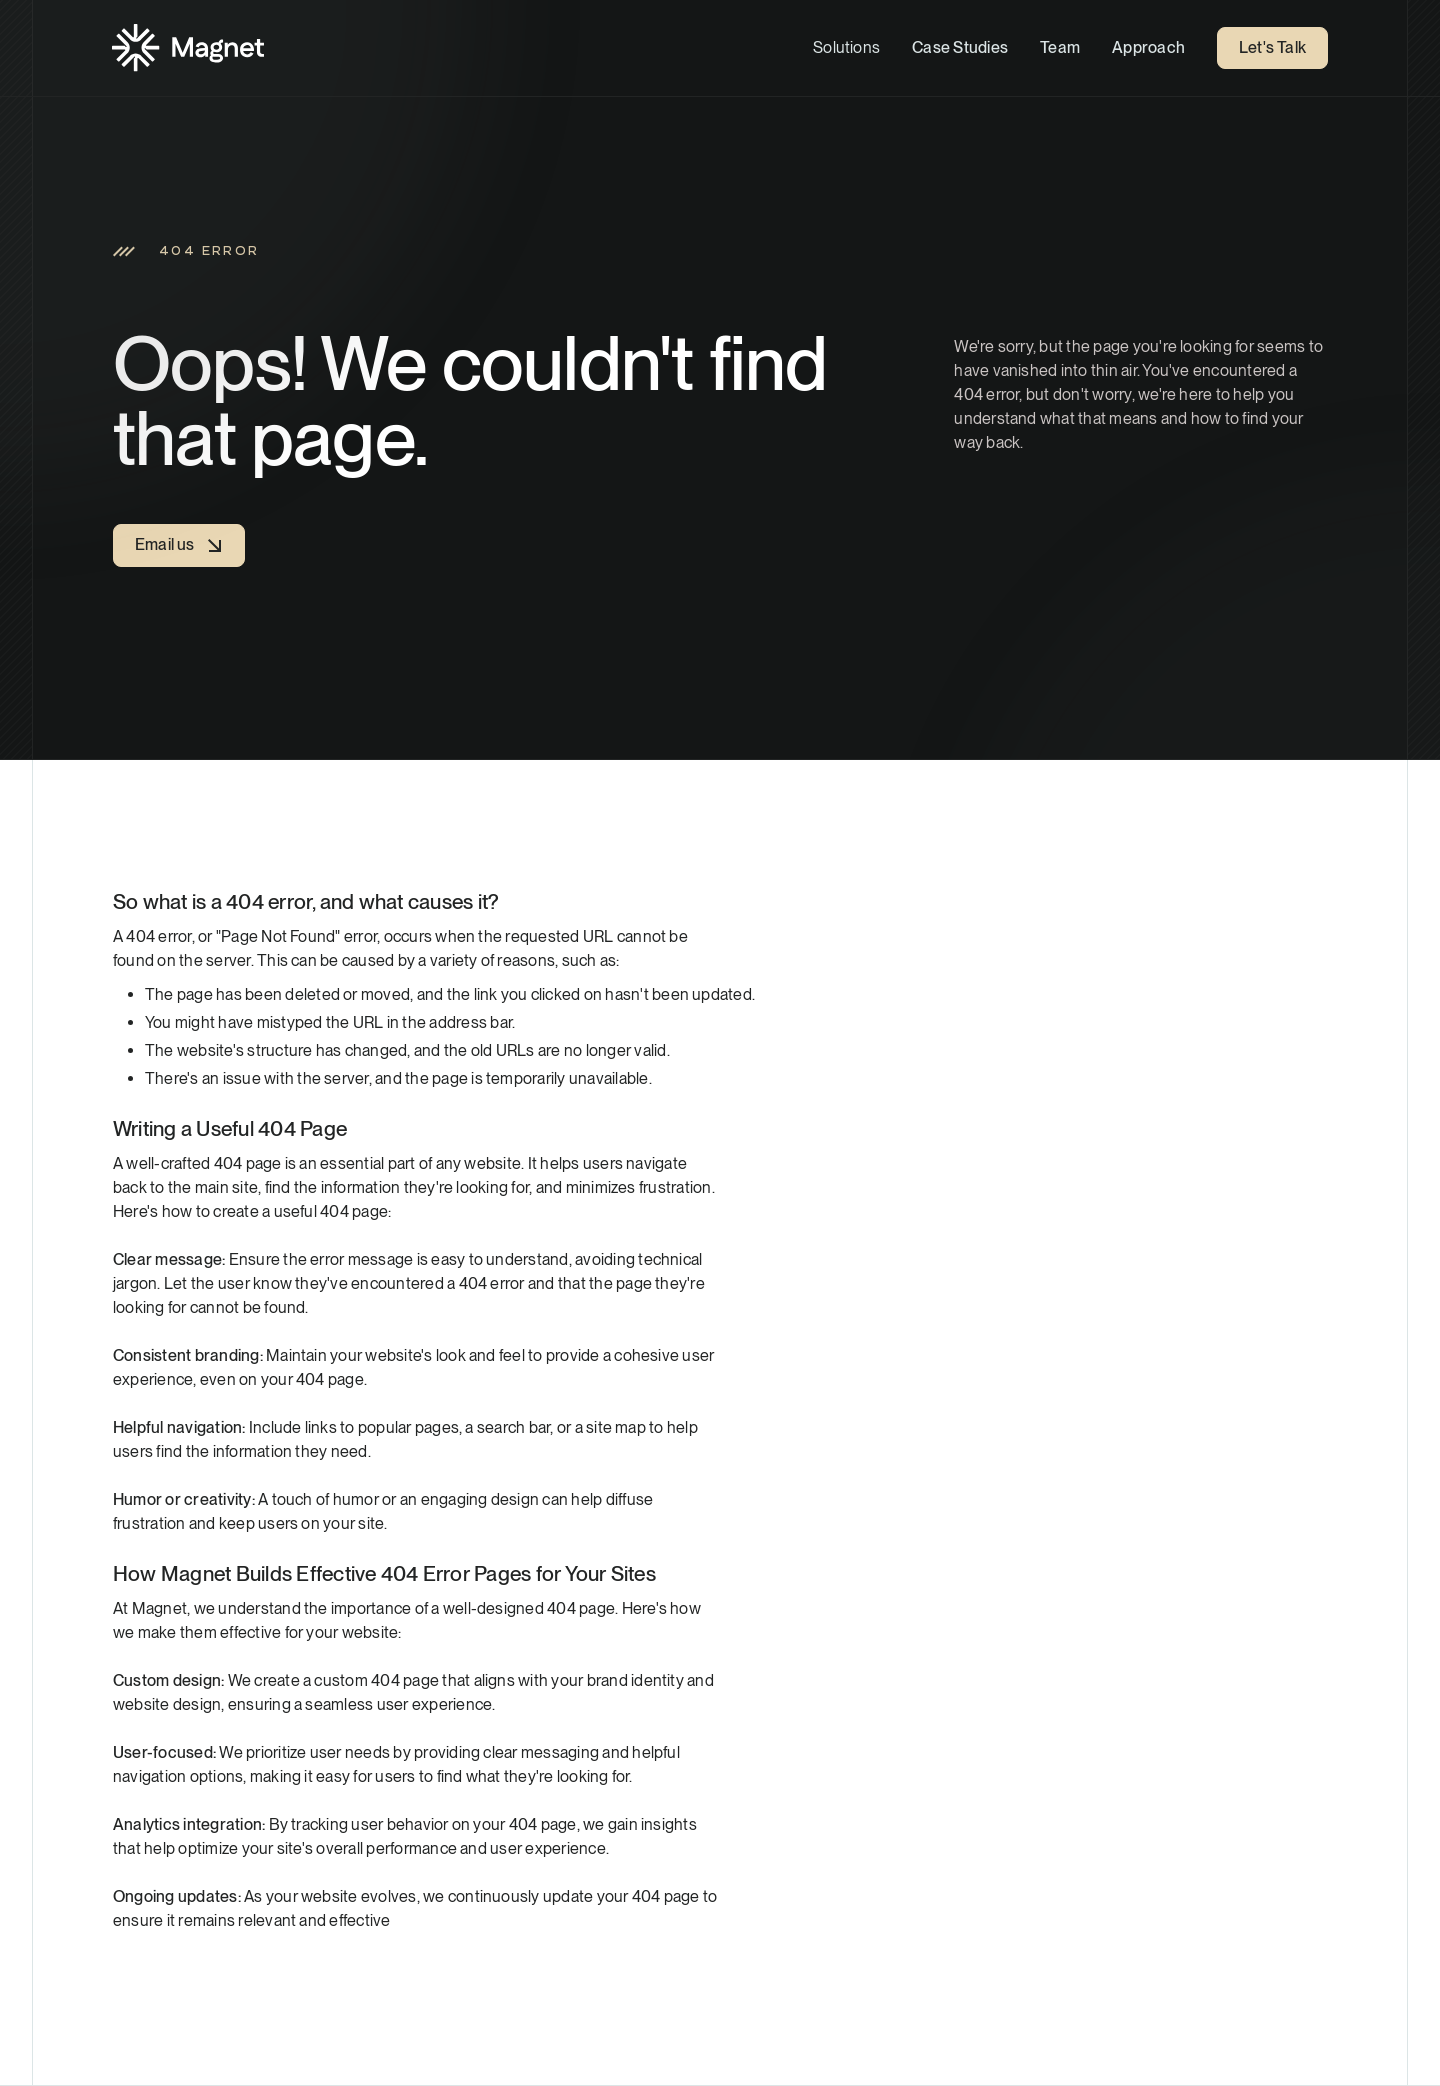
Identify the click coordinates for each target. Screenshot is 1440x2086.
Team (1060, 47)
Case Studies (960, 47)
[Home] (188, 48)
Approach (1148, 47)
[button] (846, 48)
